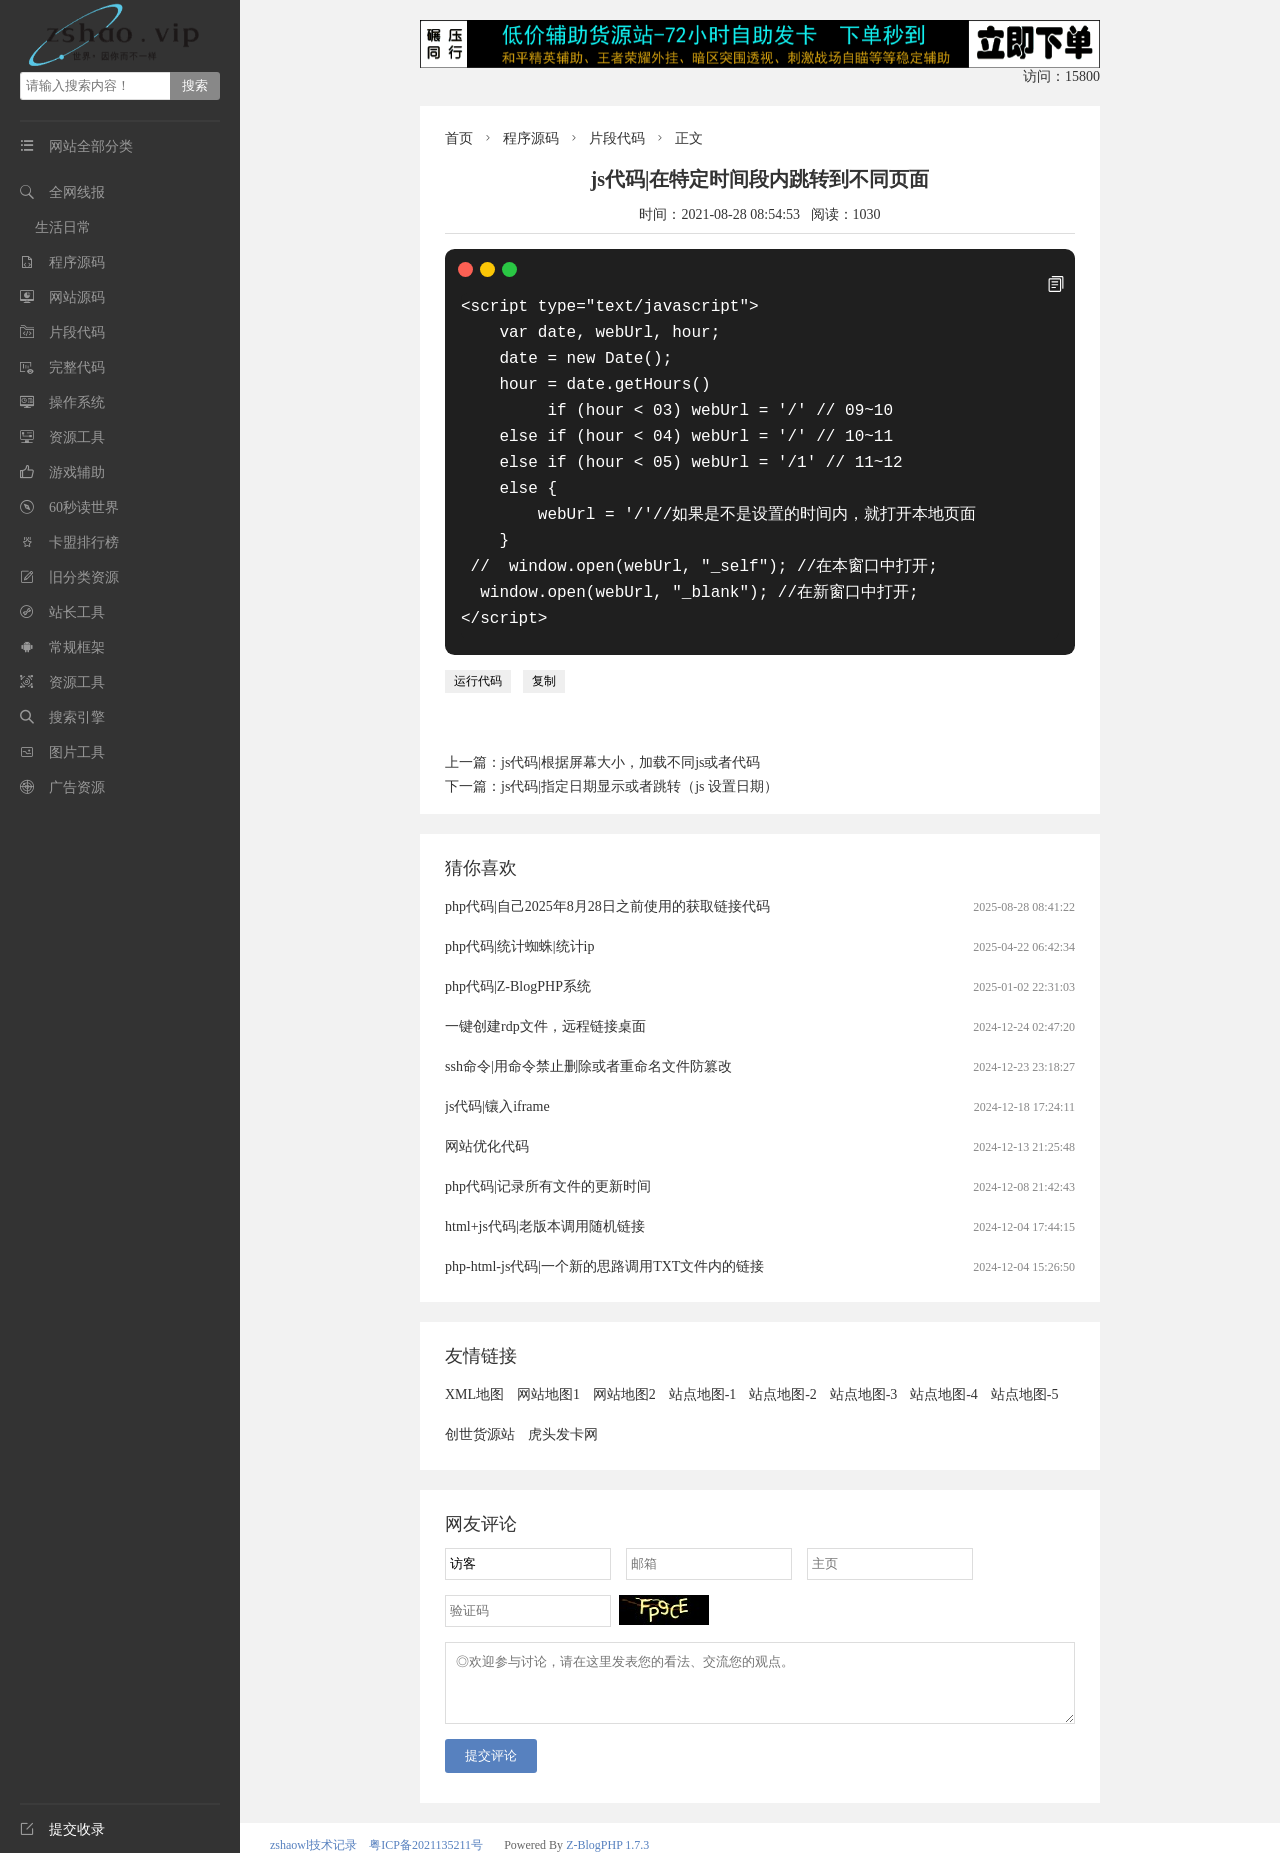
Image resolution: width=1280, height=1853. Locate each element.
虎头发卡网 (563, 1408)
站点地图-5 (1025, 1368)
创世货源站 (480, 1408)
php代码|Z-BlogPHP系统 (518, 960)
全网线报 (77, 192)
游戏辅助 (77, 472)
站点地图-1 (703, 1368)
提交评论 (491, 1741)
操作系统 (77, 402)
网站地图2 (624, 1368)
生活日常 (63, 227)
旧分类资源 (84, 577)
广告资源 (77, 787)
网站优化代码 (487, 1120)
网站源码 (77, 297)
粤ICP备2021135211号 (426, 1831)
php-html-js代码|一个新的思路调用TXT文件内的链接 (604, 1240)
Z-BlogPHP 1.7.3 (607, 1831)
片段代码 (77, 332)
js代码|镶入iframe (497, 1080)
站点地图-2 (783, 1368)
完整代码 (77, 367)
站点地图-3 (864, 1368)
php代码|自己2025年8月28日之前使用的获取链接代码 (607, 880)
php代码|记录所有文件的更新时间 (548, 1160)
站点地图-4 (944, 1368)
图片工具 (77, 752)
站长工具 (77, 612)
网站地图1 (548, 1368)
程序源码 (77, 262)
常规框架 (77, 647)
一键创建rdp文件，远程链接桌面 (545, 1000)
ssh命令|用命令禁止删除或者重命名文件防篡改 (588, 1040)
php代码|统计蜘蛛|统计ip (520, 920)
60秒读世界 (84, 507)
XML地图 (474, 1368)
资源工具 (77, 437)
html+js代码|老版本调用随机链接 (545, 1200)
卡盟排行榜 (84, 542)
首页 (459, 138)
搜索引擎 (77, 717)
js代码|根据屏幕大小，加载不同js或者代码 (630, 736)
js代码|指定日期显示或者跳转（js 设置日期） (639, 760)
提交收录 (62, 1829)
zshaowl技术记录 (313, 1831)
